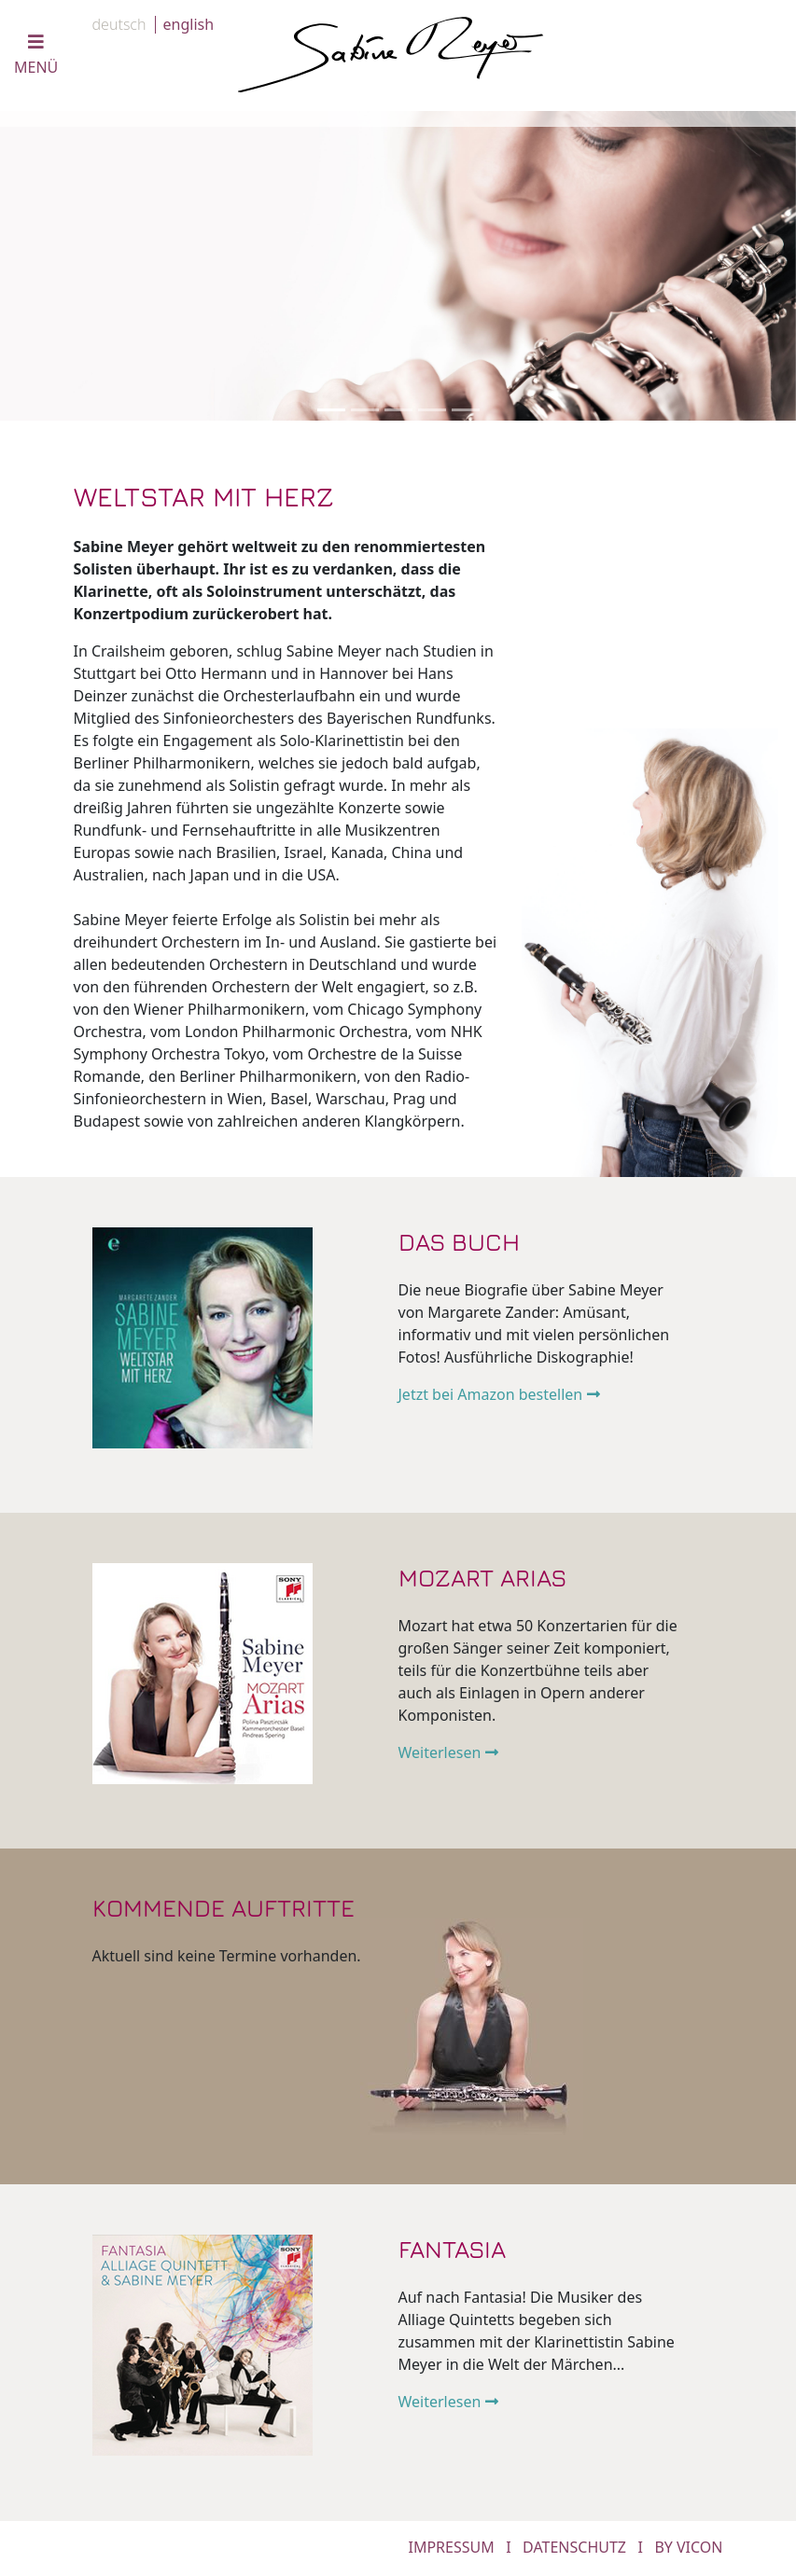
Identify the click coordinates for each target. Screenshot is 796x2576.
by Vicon (688, 2547)
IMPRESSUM (451, 2547)
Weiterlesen (440, 1752)
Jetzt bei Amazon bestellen (490, 1394)
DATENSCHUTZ (574, 2547)
